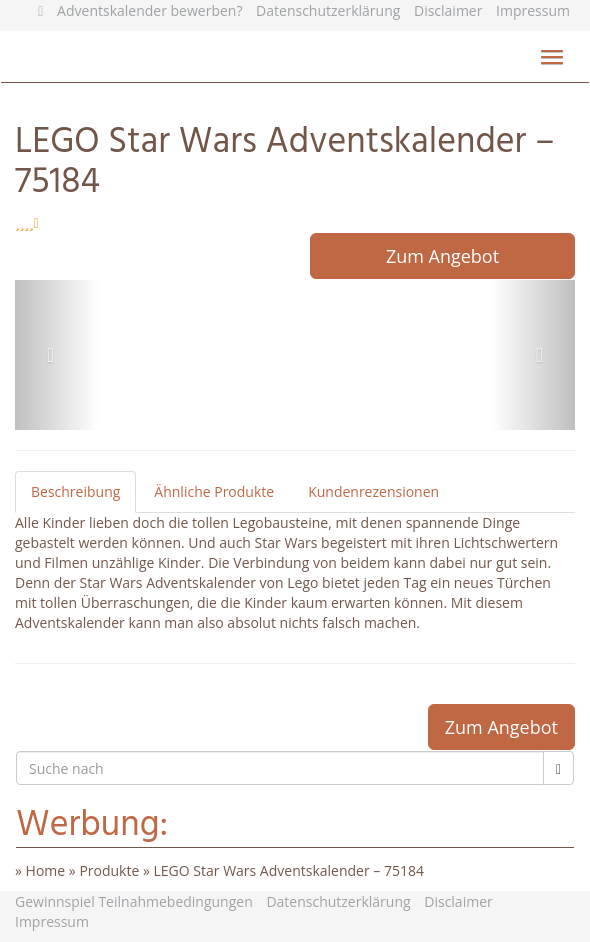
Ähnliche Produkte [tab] (214, 491)
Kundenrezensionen (373, 491)
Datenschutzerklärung (328, 10)
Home (46, 870)
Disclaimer (448, 10)
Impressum (533, 10)
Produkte (109, 870)
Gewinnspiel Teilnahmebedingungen (134, 901)
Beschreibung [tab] (75, 491)
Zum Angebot (442, 256)
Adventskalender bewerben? (149, 10)
